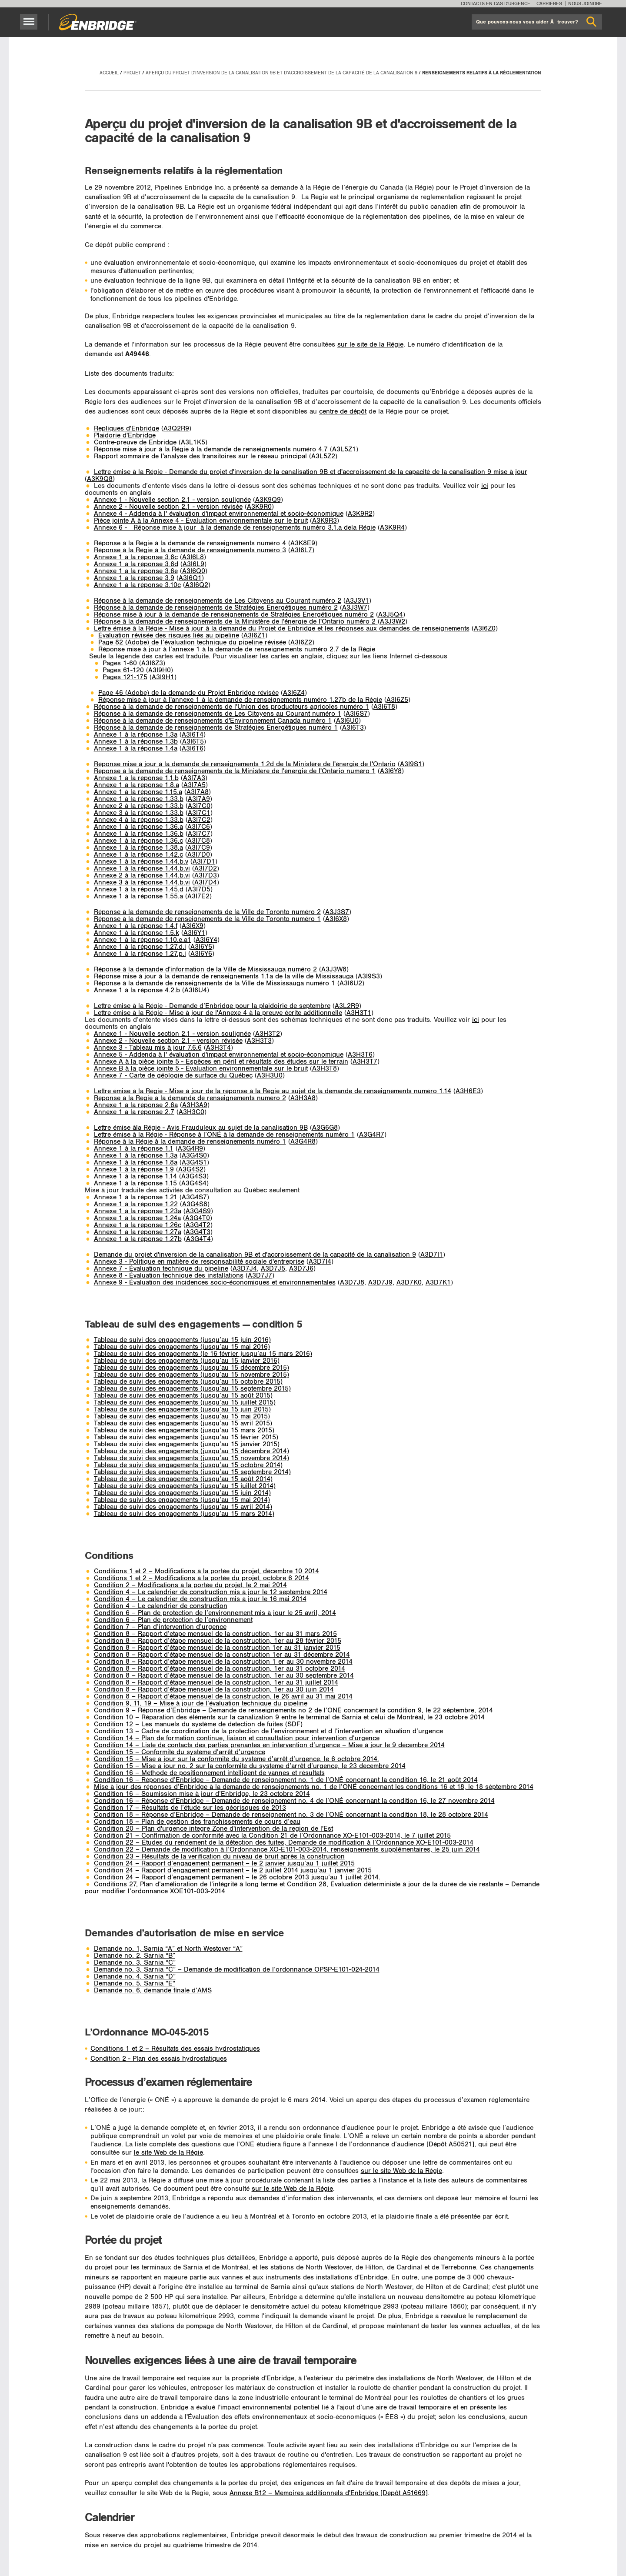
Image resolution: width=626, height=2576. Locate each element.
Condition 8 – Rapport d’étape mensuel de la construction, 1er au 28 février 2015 (217, 1641)
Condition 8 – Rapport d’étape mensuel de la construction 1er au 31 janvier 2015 (217, 1648)
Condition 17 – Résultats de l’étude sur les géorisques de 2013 (190, 1808)
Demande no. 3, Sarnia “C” (135, 1963)
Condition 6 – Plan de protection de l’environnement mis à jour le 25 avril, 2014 (215, 1613)
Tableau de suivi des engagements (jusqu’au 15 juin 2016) (182, 1340)
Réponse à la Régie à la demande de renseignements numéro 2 (190, 1098)
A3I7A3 (194, 778)
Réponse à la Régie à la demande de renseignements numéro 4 (190, 543)
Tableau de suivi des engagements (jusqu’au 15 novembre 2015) (191, 1375)
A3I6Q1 (190, 578)
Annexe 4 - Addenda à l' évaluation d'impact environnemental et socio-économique (218, 514)
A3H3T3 (259, 1041)
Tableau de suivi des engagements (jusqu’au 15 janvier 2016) (187, 1361)
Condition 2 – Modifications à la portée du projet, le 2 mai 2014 (190, 1585)
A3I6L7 (301, 550)
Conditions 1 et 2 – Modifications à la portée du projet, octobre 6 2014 (201, 1578)
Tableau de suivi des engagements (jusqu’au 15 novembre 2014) (191, 1458)
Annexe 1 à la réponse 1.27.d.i (140, 947)
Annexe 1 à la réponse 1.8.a (136, 785)
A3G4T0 (197, 1218)
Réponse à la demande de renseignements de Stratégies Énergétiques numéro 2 (216, 608)
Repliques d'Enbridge (126, 428)
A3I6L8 (193, 557)
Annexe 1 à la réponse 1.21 (135, 1197)
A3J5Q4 (390, 615)
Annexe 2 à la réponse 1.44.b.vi (142, 875)
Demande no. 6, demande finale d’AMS (153, 1990)
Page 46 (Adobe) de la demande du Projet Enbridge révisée (188, 693)
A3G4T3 (198, 1232)
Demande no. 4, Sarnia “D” (135, 1976)
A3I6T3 (353, 728)
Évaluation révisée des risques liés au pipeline (168, 635)
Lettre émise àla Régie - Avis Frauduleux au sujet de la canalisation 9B (201, 1128)
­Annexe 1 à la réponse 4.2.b (137, 990)
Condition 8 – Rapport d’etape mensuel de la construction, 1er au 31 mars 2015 (215, 1634)
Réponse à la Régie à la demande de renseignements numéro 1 (190, 1142)
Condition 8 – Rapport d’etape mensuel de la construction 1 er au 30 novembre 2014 (223, 1662)
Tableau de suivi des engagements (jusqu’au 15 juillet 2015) (185, 1402)
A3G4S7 (194, 1197)
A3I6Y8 (391, 771)
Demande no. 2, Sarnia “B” (134, 1956)
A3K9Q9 (268, 500)
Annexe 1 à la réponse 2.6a (136, 1105)
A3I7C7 (199, 834)
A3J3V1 (357, 601)
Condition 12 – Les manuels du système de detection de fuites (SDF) (198, 1724)
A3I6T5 (193, 741)
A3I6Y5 (201, 947)
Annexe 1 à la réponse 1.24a (137, 1218)
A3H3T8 (324, 1068)
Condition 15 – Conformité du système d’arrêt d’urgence (179, 1752)
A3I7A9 (199, 799)
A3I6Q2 (196, 585)
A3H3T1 (358, 1013)
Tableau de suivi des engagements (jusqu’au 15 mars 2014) (184, 1514)
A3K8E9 (302, 543)
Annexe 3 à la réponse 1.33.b (138, 813)
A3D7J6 (301, 1269)
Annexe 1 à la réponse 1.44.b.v (141, 862)
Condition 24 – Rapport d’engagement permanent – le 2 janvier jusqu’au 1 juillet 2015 (224, 1863)
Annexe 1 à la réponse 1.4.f (135, 926)
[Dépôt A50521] (450, 2144)
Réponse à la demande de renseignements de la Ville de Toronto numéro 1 (207, 919)
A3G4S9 (198, 1211)
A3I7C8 (198, 841)
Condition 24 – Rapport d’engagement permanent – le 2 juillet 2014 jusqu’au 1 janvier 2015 (233, 1870)
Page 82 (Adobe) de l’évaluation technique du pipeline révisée (192, 642)
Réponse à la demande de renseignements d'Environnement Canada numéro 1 (213, 721)
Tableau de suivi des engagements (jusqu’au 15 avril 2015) (183, 1423)
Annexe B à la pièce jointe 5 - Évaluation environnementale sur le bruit (201, 1068)
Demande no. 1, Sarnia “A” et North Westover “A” (168, 1949)
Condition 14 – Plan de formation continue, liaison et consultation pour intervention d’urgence (237, 1738)
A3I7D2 (205, 868)
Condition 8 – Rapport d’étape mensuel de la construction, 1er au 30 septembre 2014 (224, 1676)
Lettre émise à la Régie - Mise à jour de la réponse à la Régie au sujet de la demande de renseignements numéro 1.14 (272, 1091)
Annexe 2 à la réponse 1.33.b (138, 806)
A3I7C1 (199, 813)
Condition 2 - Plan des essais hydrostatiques (158, 2059)
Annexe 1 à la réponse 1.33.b (138, 799)
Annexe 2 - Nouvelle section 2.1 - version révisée (168, 507)
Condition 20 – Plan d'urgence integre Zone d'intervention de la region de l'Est (213, 1829)
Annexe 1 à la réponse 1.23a (137, 1211)
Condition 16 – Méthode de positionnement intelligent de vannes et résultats (209, 1773)
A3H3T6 (360, 1055)
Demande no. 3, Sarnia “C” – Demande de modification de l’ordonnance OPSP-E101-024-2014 (237, 1969)
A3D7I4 (320, 1262)
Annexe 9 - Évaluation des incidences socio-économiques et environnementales (215, 1282)
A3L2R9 (347, 1006)
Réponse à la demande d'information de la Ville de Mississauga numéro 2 (205, 969)
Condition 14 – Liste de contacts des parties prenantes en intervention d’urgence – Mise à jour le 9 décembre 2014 (269, 1745)
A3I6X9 (192, 926)
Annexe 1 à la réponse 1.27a (137, 1232)
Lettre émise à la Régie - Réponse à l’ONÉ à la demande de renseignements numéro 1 (224, 1135)
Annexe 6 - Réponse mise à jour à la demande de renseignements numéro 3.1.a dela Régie (235, 528)
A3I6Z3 (152, 663)
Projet (132, 73)
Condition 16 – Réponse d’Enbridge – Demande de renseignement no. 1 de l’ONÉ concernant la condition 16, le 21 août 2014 (286, 1780)
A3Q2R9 (176, 428)
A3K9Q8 (100, 479)
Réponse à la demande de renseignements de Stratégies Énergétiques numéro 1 (216, 728)
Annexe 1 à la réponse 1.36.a (138, 827)
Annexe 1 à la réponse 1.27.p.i (140, 954)
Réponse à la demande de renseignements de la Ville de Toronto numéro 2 (207, 912)
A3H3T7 (365, 1062)
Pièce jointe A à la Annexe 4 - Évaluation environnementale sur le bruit (201, 521)
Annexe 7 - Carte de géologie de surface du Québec (173, 1075)
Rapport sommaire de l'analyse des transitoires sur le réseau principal (200, 456)
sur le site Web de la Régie (401, 2171)
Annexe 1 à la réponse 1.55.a (138, 896)
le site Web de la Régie (168, 2153)
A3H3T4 (218, 1048)
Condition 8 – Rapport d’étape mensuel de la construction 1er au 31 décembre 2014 (222, 1655)
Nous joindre (585, 3)
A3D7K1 (438, 1282)
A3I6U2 (351, 983)
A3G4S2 (190, 1169)
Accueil (109, 73)
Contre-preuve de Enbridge (135, 442)
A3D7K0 (409, 1282)
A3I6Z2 (301, 642)
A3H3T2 (267, 1034)
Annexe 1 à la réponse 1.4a (135, 748)
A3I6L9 (193, 564)
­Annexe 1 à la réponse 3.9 (134, 578)
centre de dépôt (342, 411)
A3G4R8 (303, 1142)
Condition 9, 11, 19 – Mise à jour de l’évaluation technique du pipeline (200, 1703)
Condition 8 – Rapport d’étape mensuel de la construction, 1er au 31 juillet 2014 (216, 1682)
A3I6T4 (192, 735)
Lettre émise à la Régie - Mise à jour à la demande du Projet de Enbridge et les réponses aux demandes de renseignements (282, 628)
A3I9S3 (369, 976)
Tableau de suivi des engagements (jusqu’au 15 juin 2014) (182, 1493)
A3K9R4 (392, 528)
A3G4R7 (371, 1135)
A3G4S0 (194, 1155)
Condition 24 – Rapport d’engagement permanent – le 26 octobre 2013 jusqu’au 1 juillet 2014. (237, 1877)
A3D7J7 (260, 1275)
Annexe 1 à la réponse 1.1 (133, 1149)
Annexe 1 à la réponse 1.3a (135, 735)
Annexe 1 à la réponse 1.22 (136, 1204)
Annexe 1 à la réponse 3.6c (136, 557)
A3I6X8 (336, 919)
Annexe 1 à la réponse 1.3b (136, 741)
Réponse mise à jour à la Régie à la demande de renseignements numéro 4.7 (211, 449)
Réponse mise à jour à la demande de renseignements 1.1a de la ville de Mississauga (223, 976)
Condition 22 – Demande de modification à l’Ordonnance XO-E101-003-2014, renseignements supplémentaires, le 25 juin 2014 (287, 1849)
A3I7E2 (198, 896)
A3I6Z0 (485, 628)
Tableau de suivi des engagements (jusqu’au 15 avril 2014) (183, 1507)
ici (484, 486)
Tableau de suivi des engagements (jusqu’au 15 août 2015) (183, 1395)
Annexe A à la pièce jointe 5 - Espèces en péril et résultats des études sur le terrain (221, 1062)
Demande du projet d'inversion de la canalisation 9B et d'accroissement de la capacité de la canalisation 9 (255, 1255)
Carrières (549, 3)
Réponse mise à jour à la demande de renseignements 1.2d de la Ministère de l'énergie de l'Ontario (245, 764)
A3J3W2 (392, 621)
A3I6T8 (384, 707)
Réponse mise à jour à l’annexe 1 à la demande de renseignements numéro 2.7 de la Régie (236, 649)
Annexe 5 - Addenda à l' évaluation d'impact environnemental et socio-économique (218, 1055)
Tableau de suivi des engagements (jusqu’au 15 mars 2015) (184, 1430)
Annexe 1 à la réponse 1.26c (137, 1225)
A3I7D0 (198, 855)
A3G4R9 (190, 1149)
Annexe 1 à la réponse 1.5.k (136, 933)
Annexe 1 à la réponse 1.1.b (136, 778)
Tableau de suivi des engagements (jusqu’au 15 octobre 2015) (188, 1382)
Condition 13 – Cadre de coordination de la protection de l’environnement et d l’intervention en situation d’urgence (268, 1731)
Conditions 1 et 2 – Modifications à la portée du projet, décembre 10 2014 (206, 1571)
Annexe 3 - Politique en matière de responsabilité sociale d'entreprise (199, 1262)
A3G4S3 (193, 1176)
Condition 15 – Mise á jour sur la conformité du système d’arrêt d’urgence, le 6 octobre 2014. (236, 1759)
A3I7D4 (205, 882)
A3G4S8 (194, 1204)
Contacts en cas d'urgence (495, 3)
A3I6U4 (195, 990)
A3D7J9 (380, 1282)
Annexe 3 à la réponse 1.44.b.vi (142, 882)
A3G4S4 (193, 1183)
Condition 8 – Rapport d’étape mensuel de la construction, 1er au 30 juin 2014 (214, 1689)
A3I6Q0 (193, 571)
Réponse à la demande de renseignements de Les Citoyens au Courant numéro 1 (217, 714)
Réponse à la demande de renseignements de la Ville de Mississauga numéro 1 (214, 983)
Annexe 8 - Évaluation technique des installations (168, 1275)
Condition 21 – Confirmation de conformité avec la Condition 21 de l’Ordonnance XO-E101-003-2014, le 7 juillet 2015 (272, 1836)
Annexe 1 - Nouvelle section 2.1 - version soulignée (172, 500)
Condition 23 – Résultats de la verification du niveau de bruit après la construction (219, 1856)
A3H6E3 (468, 1091)
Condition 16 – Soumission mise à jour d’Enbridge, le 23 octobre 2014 (202, 1794)
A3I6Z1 (254, 635)
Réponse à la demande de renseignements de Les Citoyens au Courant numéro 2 (217, 601)
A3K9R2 (360, 514)
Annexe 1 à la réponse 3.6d (136, 564)
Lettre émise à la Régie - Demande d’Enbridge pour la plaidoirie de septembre (212, 1006)
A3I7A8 (197, 792)
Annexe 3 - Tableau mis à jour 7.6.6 (148, 1048)
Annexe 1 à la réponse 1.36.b (138, 834)
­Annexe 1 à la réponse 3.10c (137, 585)
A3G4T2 (198, 1225)
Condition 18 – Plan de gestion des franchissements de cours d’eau (197, 1822)
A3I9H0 (159, 670)
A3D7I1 (431, 1255)
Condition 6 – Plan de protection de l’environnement (173, 1620)
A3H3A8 (303, 1098)
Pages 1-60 (120, 663)
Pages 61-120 (123, 670)
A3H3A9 (194, 1105)
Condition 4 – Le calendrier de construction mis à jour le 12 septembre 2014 (210, 1592)
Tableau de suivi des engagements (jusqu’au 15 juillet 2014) (185, 1486)
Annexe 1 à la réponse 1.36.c (138, 841)
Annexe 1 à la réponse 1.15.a (138, 792)
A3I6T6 (192, 748)
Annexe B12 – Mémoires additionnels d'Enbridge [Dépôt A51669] (329, 2493)
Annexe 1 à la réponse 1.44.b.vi (142, 868)
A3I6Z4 (294, 693)
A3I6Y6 (201, 954)
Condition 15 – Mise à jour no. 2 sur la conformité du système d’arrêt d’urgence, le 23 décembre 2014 (250, 1766)
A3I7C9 (198, 848)
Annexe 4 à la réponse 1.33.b (138, 820)
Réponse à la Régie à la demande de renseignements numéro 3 (190, 550)
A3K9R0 (259, 507)
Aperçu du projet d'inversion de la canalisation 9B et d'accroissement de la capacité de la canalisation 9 (281, 73)
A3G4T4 (198, 1239)
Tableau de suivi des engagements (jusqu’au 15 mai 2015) (182, 1416)
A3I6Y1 (194, 933)
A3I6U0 (347, 721)
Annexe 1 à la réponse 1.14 (135, 1176)
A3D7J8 (352, 1282)
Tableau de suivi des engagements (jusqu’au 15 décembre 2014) (191, 1451)
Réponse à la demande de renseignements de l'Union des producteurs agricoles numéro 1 (231, 707)
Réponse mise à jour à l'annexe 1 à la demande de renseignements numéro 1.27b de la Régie (240, 700)
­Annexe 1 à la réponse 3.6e (136, 571)
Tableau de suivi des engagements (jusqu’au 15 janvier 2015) (187, 1444)
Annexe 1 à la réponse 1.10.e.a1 (142, 940)
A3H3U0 (270, 1075)
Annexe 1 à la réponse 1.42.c (138, 855)
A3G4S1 (194, 1162)
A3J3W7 (354, 608)
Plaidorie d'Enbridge (125, 435)
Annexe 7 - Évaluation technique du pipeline (161, 1269)
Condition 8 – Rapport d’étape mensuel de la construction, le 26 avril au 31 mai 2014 (223, 1696)
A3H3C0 (191, 1112)
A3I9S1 (411, 764)
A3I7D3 (205, 875)
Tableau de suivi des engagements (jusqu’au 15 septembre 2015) (192, 1389)
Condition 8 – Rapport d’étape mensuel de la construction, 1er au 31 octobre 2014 (219, 1669)
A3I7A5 (194, 785)
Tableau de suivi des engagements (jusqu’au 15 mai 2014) (182, 1500)
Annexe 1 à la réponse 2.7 (134, 1112)
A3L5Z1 (344, 449)
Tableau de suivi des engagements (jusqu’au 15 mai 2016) (182, 1347)
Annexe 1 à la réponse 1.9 (134, 1169)
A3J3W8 (333, 969)
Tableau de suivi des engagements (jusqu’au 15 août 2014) (183, 1479)
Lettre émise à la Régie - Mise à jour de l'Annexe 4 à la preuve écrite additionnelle (218, 1013)
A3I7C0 (199, 806)
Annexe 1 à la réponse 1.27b (138, 1239)
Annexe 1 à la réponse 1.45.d (138, 889)
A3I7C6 (198, 827)
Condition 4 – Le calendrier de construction (160, 1606)
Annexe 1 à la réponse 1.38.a (138, 848)
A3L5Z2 (323, 456)
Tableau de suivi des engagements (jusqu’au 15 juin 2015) (182, 1409)
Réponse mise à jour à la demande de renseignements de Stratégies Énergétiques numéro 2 (234, 615)
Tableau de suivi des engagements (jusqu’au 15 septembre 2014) (192, 1472)
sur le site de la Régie (370, 344)
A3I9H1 (163, 677)
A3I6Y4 (206, 940)
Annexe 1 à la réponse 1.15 (135, 1183)
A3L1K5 (193, 442)
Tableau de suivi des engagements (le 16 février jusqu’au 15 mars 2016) (203, 1354)
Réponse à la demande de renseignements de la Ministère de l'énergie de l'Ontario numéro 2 (236, 621)
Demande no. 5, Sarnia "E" (134, 1983)
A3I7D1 (204, 862)
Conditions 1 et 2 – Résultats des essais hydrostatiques (175, 2049)
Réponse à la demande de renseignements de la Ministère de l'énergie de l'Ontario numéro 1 (235, 771)
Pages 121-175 (125, 677)
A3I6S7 (357, 714)
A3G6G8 (325, 1128)
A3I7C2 (199, 820)
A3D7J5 (273, 1269)
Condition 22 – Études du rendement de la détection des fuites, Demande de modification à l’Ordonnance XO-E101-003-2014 (283, 1843)
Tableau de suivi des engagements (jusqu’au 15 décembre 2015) (191, 1368)
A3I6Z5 (397, 700)
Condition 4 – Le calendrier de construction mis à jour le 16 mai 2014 (200, 1599)
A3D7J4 (245, 1269)
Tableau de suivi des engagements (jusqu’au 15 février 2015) (186, 1437)
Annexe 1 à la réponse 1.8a (135, 1162)
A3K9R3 (324, 521)
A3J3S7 (337, 912)
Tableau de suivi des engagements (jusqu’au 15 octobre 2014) (188, 1465)
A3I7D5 (199, 889)
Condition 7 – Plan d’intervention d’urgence (160, 1627)
